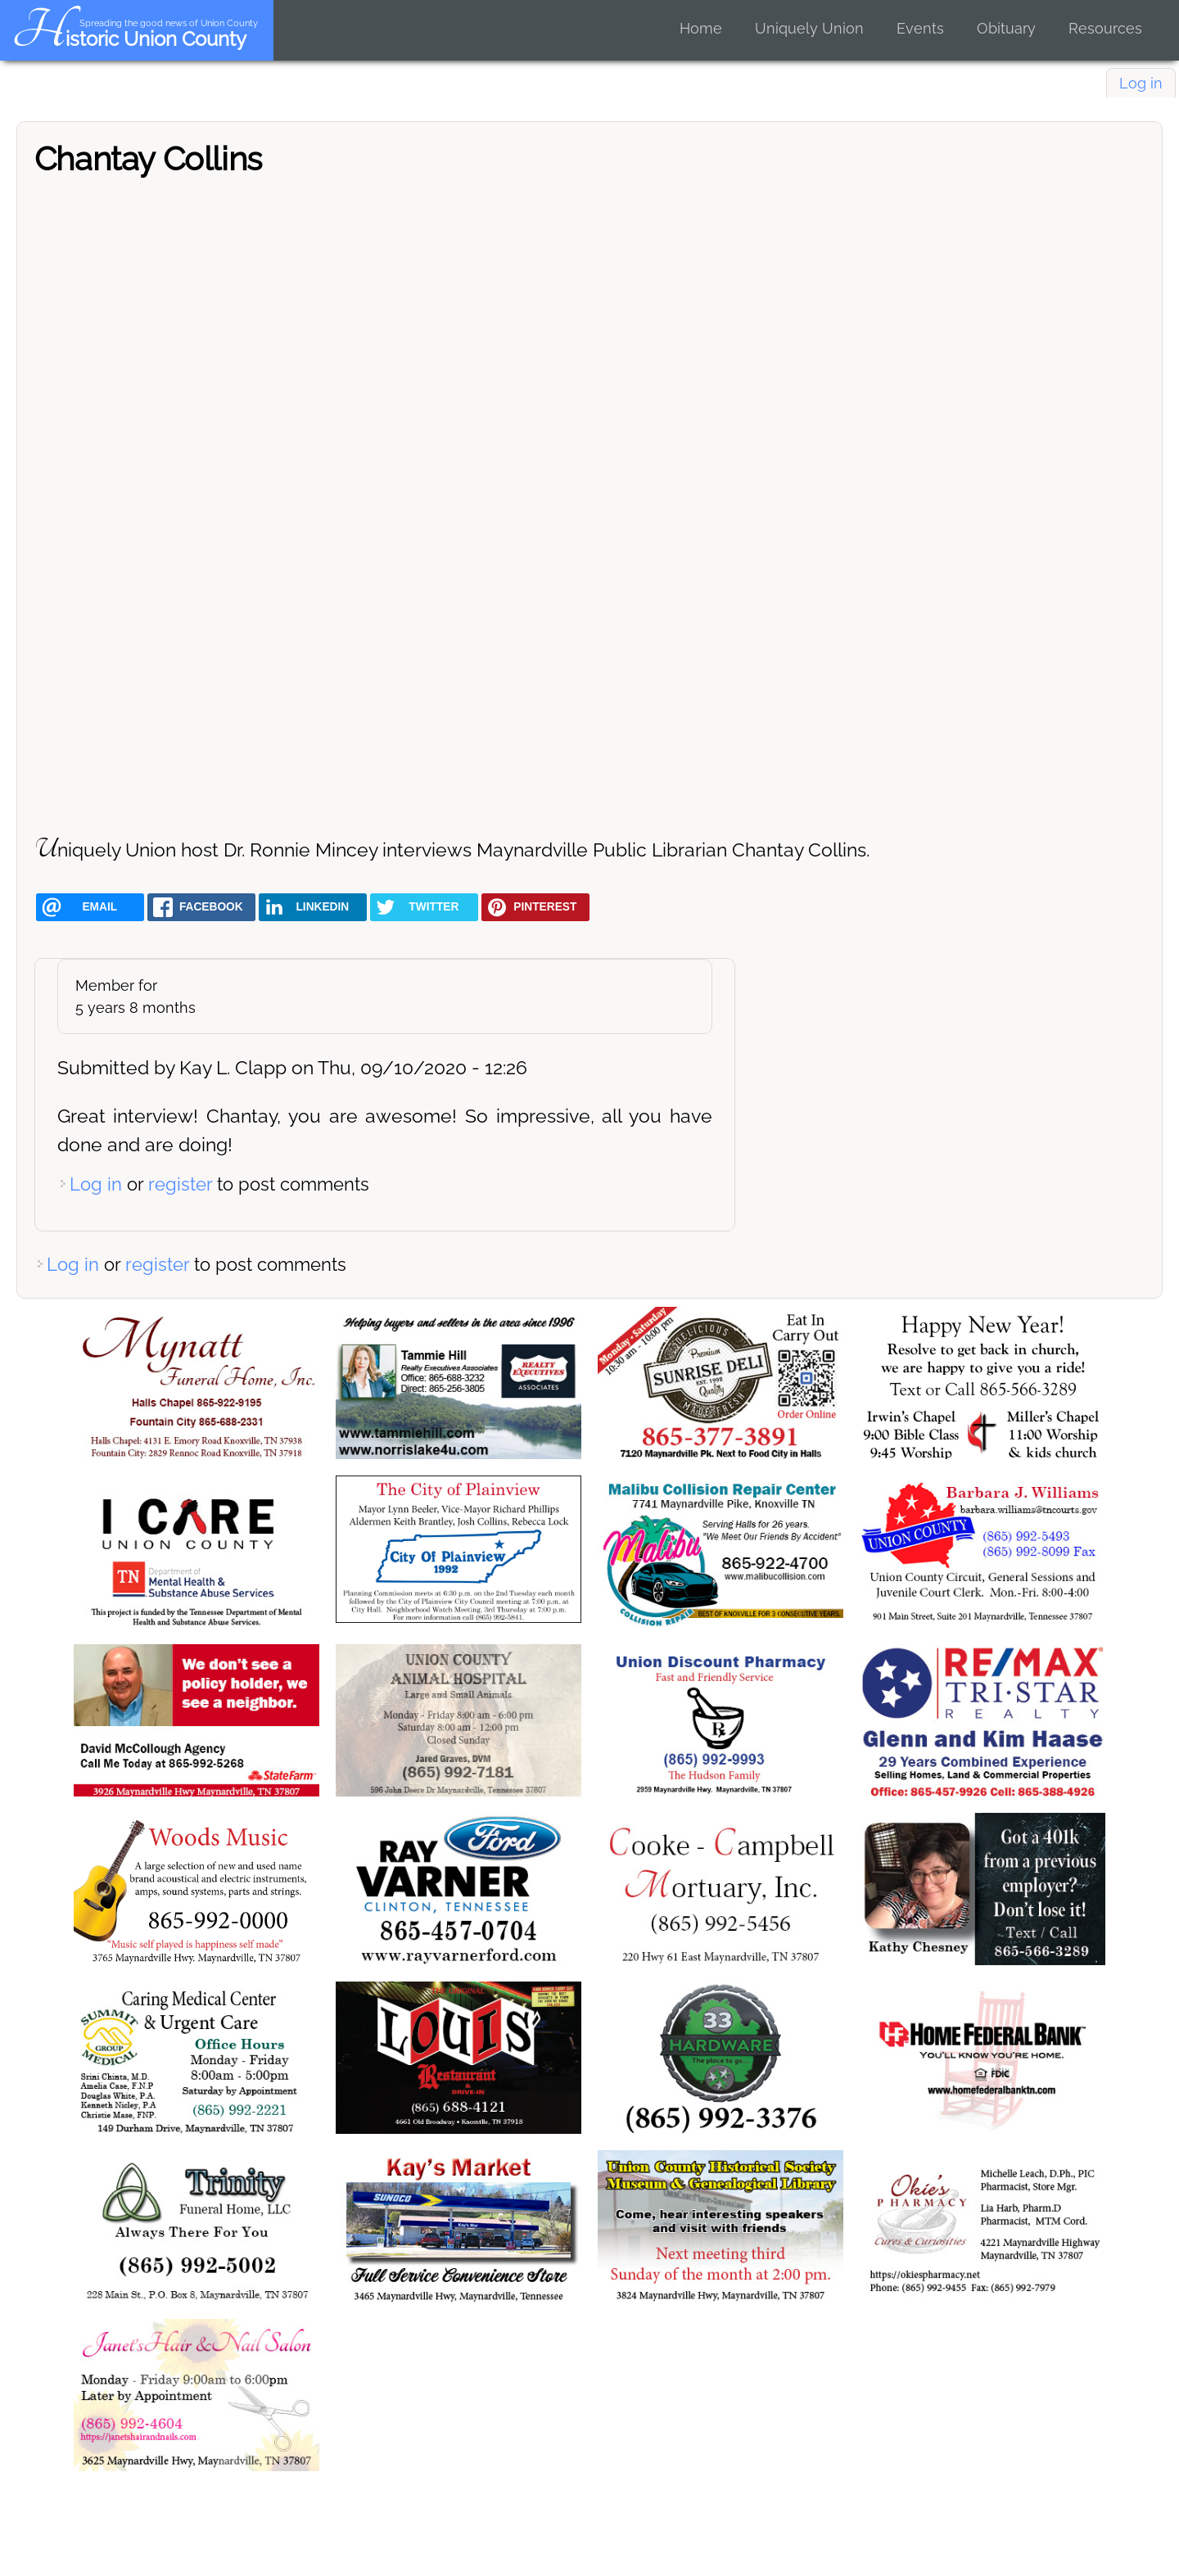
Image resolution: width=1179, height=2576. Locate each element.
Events (920, 28)
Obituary (1006, 28)
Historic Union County (128, 39)
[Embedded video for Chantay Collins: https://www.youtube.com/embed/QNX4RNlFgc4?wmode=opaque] (589, 503)
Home (701, 28)
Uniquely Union (809, 28)
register (180, 1184)
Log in (1141, 83)
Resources (1105, 28)
